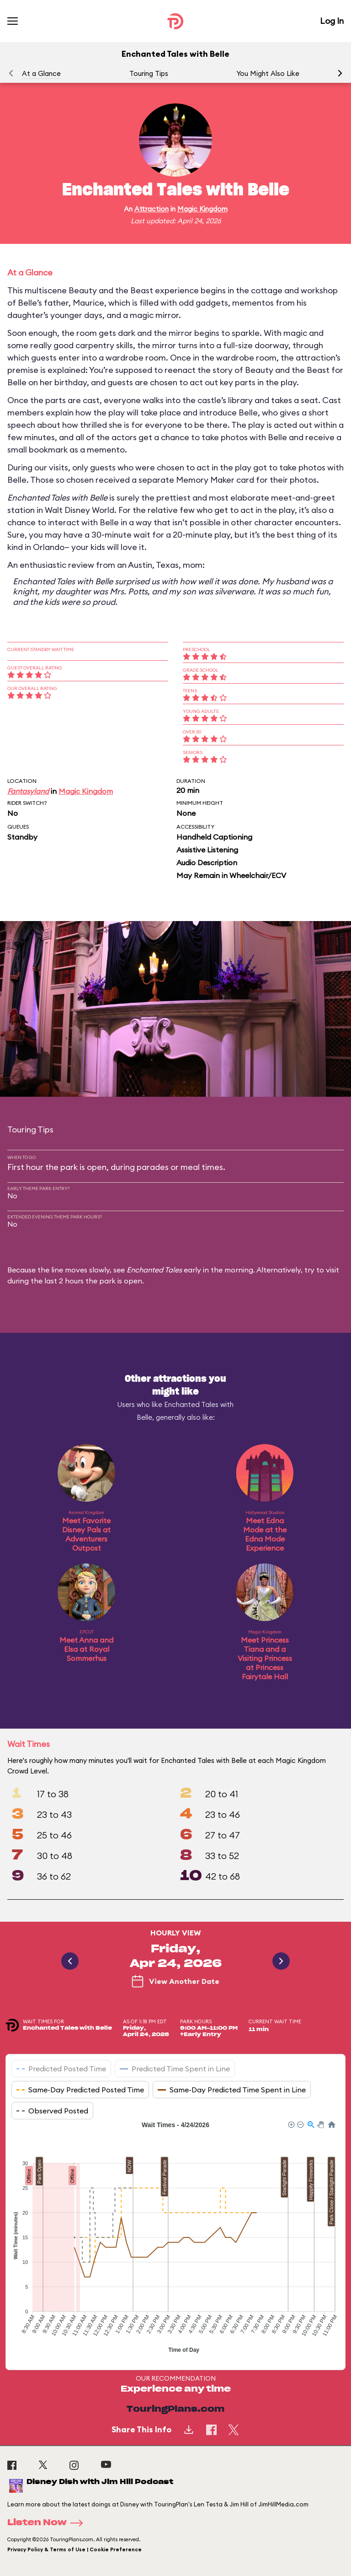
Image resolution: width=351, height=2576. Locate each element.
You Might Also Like (267, 73)
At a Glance (41, 73)
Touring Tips (148, 73)
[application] (175, 2238)
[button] (340, 73)
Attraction (151, 209)
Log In (332, 21)
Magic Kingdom (202, 209)
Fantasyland (28, 791)
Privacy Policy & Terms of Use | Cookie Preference (74, 2549)
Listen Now (48, 2523)
